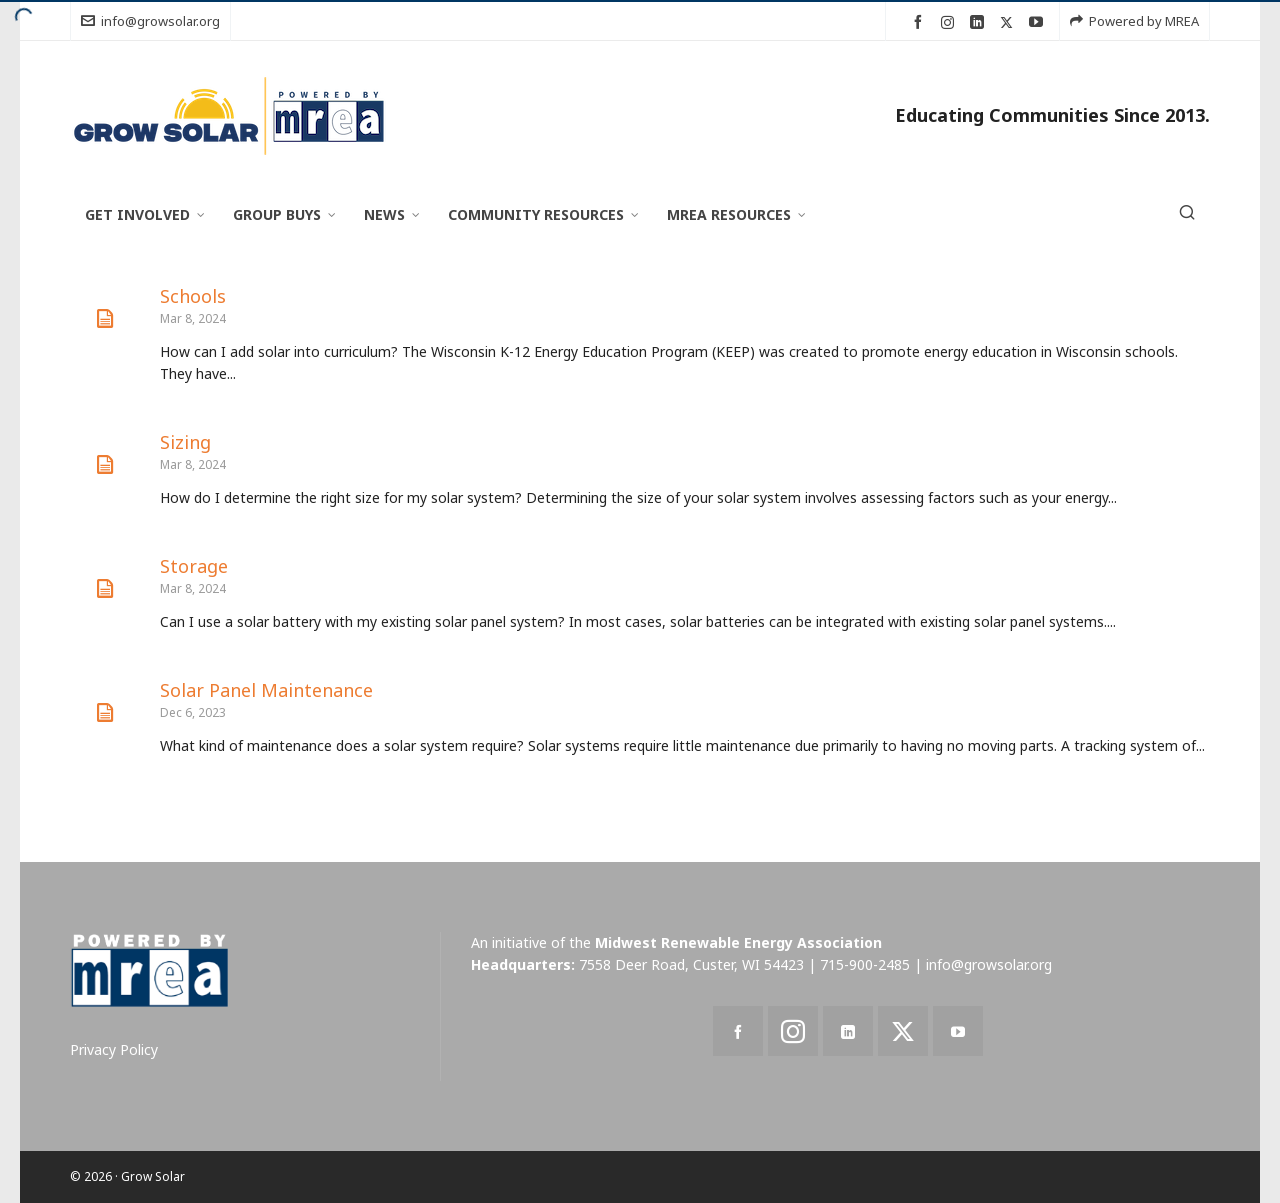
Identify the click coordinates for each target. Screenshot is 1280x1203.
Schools (193, 296)
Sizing (185, 442)
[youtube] (1039, 22)
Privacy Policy (114, 1049)
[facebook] (921, 22)
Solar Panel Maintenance (266, 690)
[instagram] (950, 22)
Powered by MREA (1134, 21)
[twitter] (1009, 22)
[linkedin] (980, 22)
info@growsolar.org (150, 21)
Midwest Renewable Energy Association (738, 942)
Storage (194, 566)
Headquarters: (523, 964)
